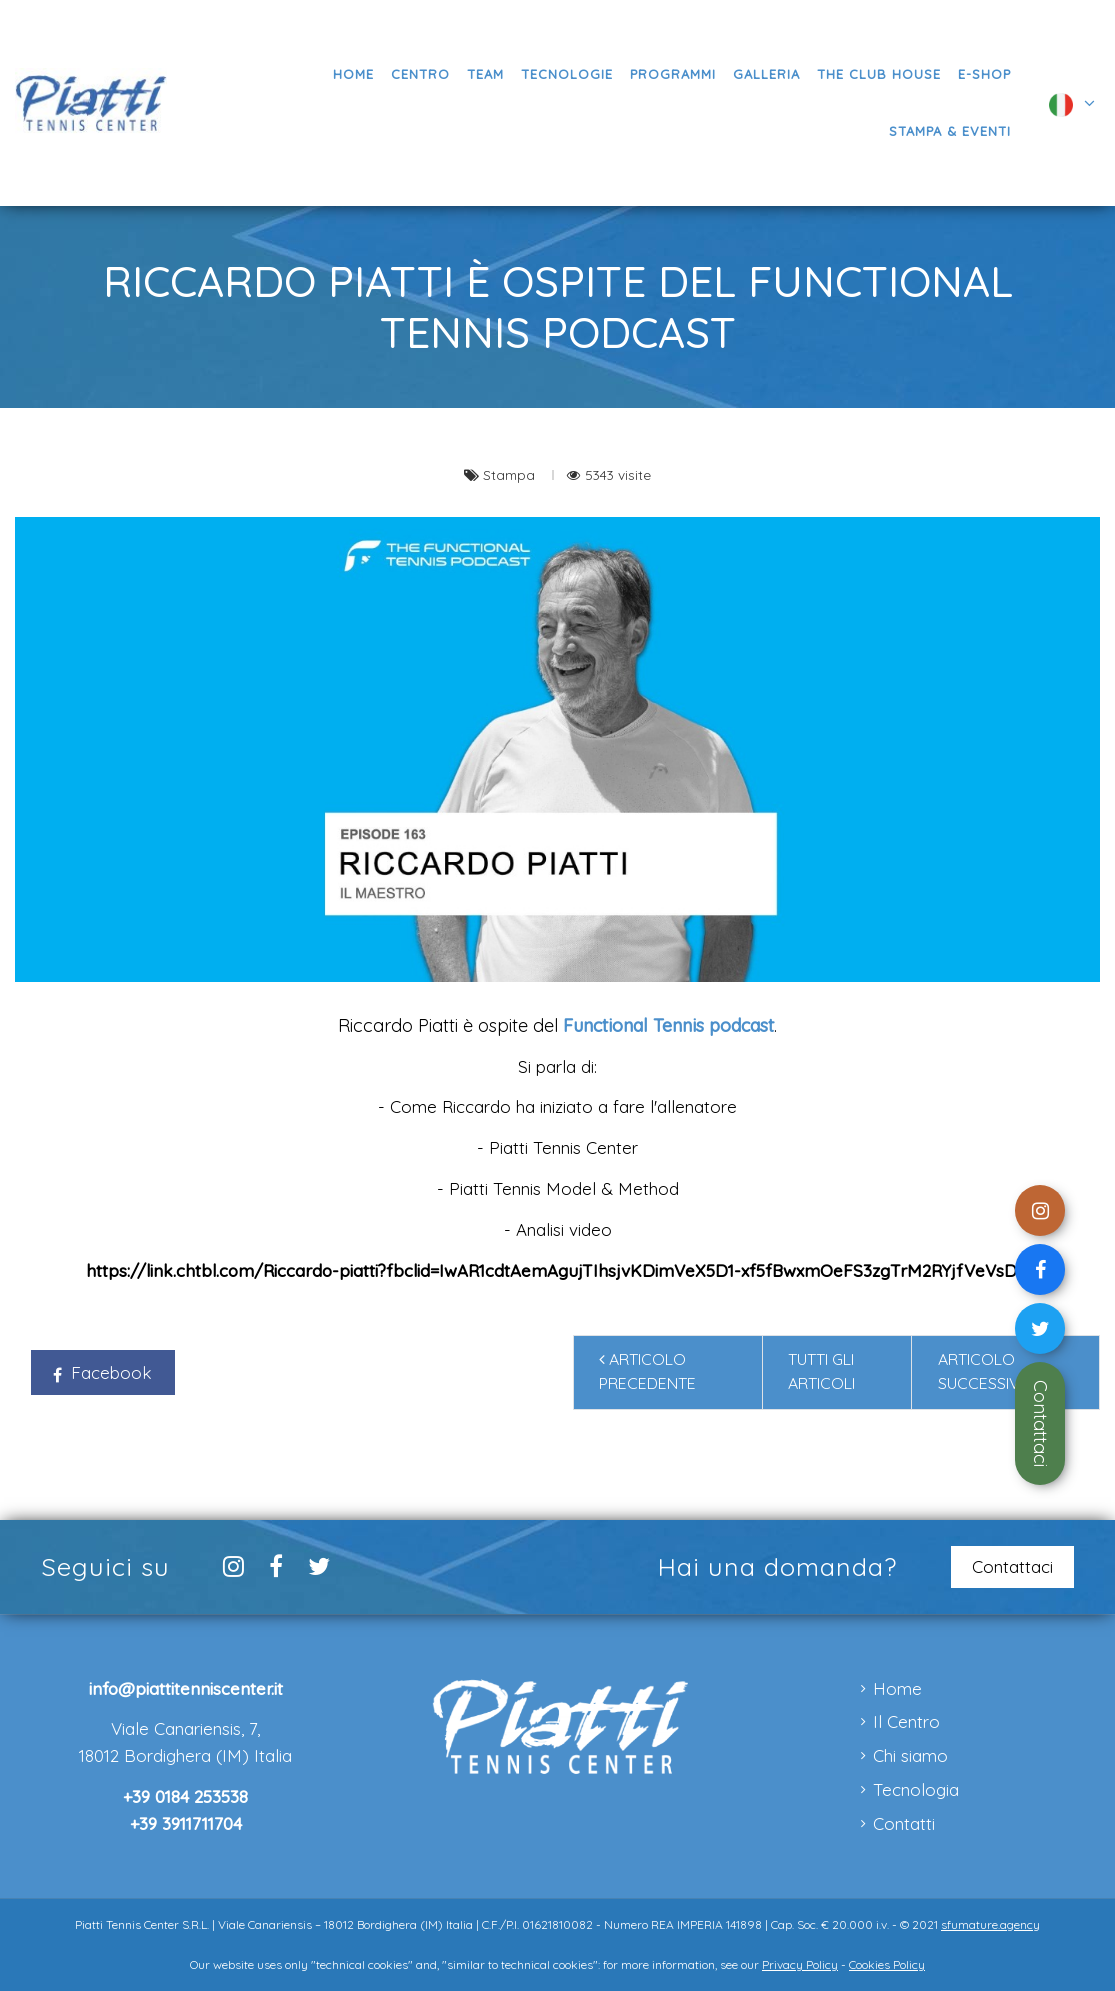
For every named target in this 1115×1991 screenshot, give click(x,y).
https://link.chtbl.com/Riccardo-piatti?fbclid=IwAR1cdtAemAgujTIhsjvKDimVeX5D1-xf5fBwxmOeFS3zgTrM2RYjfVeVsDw (558, 1270)
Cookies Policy (887, 1964)
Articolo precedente (647, 1371)
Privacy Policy (800, 1964)
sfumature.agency (990, 1924)
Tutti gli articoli (821, 1371)
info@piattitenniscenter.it (186, 1688)
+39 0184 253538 (185, 1796)
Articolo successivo (990, 1371)
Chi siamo (910, 1755)
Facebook (102, 1372)
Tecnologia (916, 1789)
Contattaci (1040, 1423)
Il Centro (906, 1721)
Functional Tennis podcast (668, 1025)
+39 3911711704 (186, 1823)
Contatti (904, 1823)
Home (897, 1688)
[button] (672, 74)
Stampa (511, 474)
